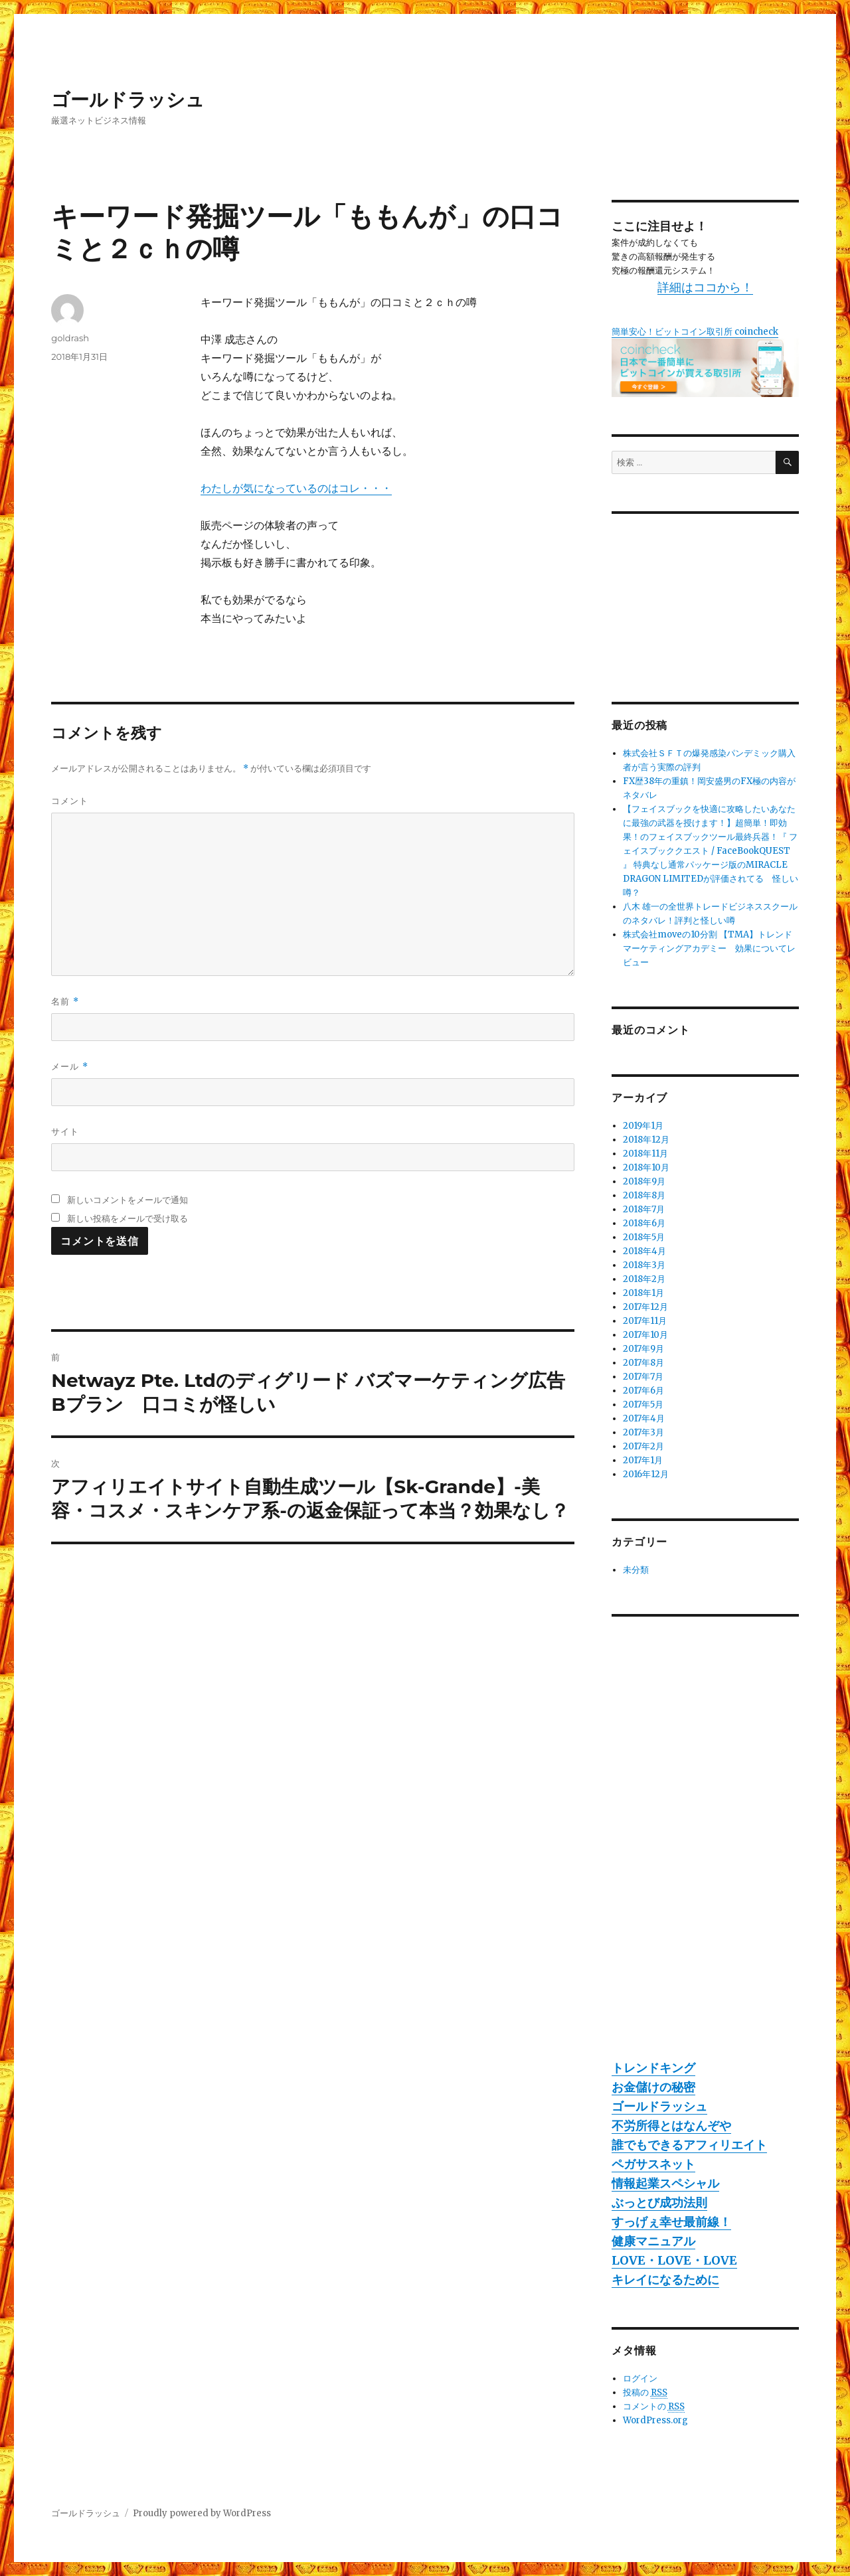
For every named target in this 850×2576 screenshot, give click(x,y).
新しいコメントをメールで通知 (127, 1199)
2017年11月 (645, 1321)
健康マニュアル (653, 2241)
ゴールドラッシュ (128, 99)
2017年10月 (645, 1334)
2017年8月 (643, 1362)
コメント (69, 800)
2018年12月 (646, 1139)
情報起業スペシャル (665, 2183)
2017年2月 (643, 1446)
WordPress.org (655, 2420)
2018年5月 (644, 1237)
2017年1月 (643, 1460)
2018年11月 (645, 1153)
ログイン (640, 2378)
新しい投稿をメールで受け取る (127, 1218)
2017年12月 (645, 1307)
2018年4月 (644, 1251)
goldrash (70, 338)
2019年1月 (643, 1125)
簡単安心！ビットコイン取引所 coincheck (695, 331)
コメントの (654, 2407)
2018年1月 (643, 1293)
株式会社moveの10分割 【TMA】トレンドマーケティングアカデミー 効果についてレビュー (709, 948)
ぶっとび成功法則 (659, 2202)
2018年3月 (644, 1265)
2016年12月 (646, 1474)
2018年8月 (644, 1195)
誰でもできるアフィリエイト (689, 2144)
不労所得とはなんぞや (671, 2125)
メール (69, 1066)
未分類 (636, 1569)
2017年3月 (643, 1432)
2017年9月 (643, 1348)
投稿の (645, 2393)
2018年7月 (644, 1209)
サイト (65, 1131)
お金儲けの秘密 (653, 2087)
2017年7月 (643, 1376)
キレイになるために (665, 2279)
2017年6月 (643, 1390)
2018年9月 (644, 1181)
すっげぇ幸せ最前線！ (671, 2221)
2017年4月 (644, 1418)
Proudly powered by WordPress (202, 2513)
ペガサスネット (653, 2164)
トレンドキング (653, 2067)
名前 (64, 1001)
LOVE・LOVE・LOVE (674, 2260)
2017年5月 (643, 1404)
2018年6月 (644, 1223)
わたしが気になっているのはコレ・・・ (296, 488)
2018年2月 (644, 1279)
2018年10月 (646, 1167)
